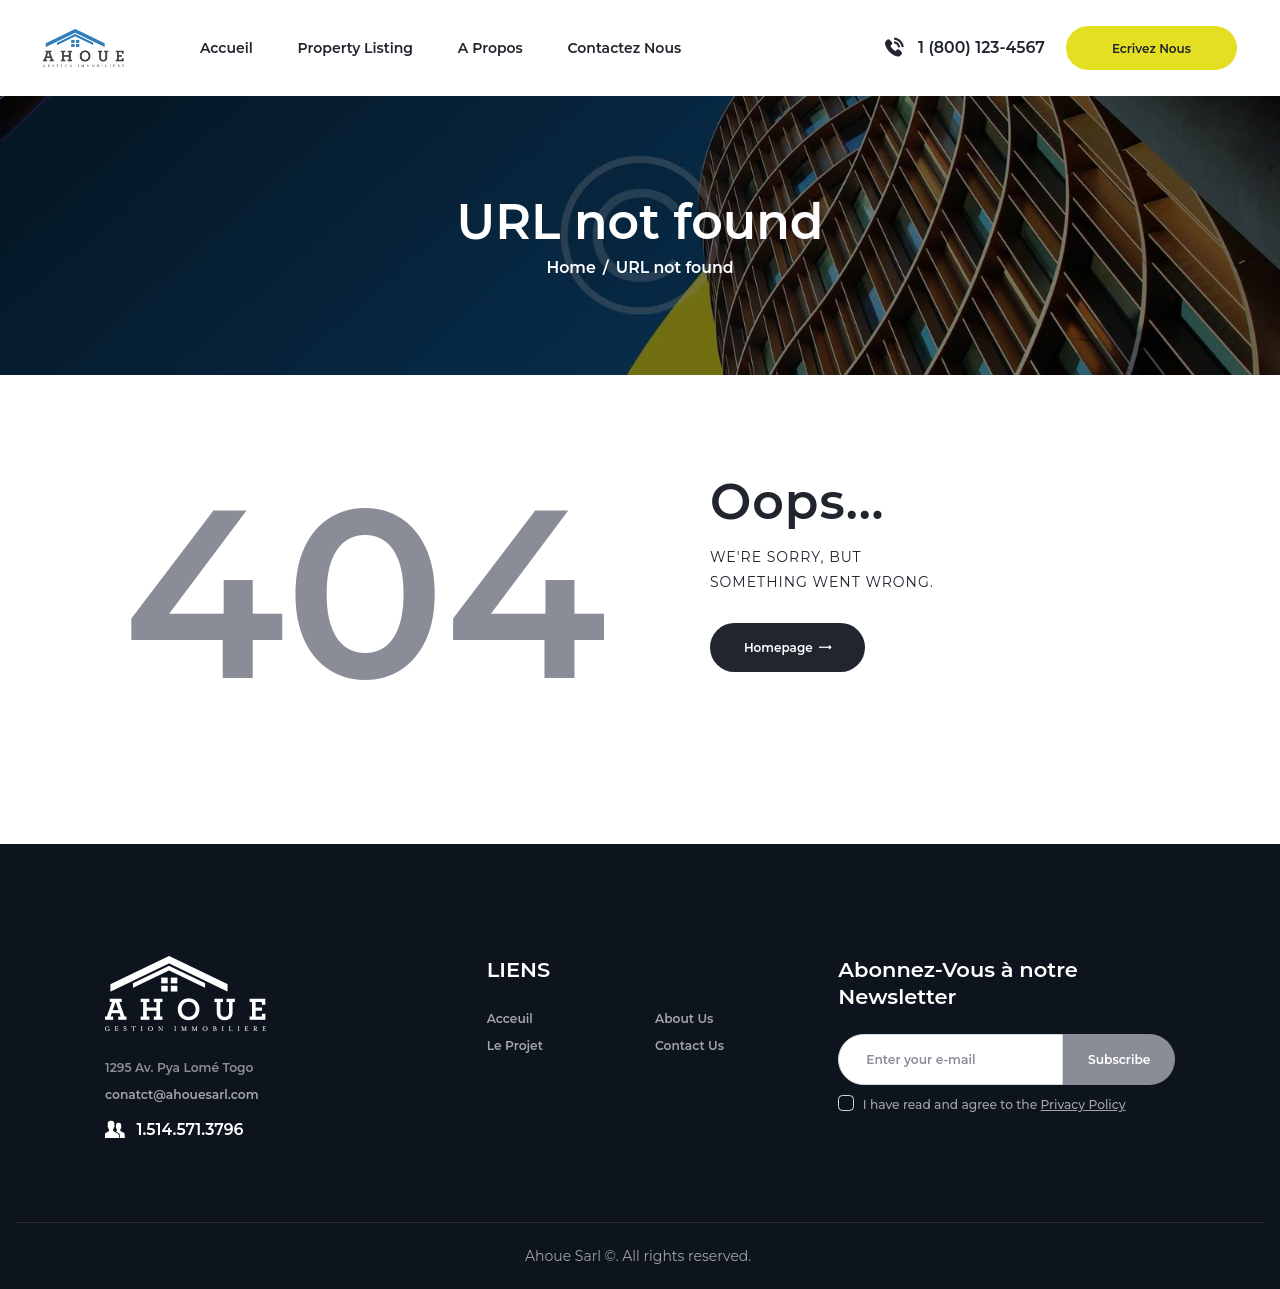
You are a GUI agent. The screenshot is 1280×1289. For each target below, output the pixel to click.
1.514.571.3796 (190, 1129)
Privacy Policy (1082, 1104)
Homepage (782, 649)
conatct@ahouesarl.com (182, 1094)
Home (570, 267)
